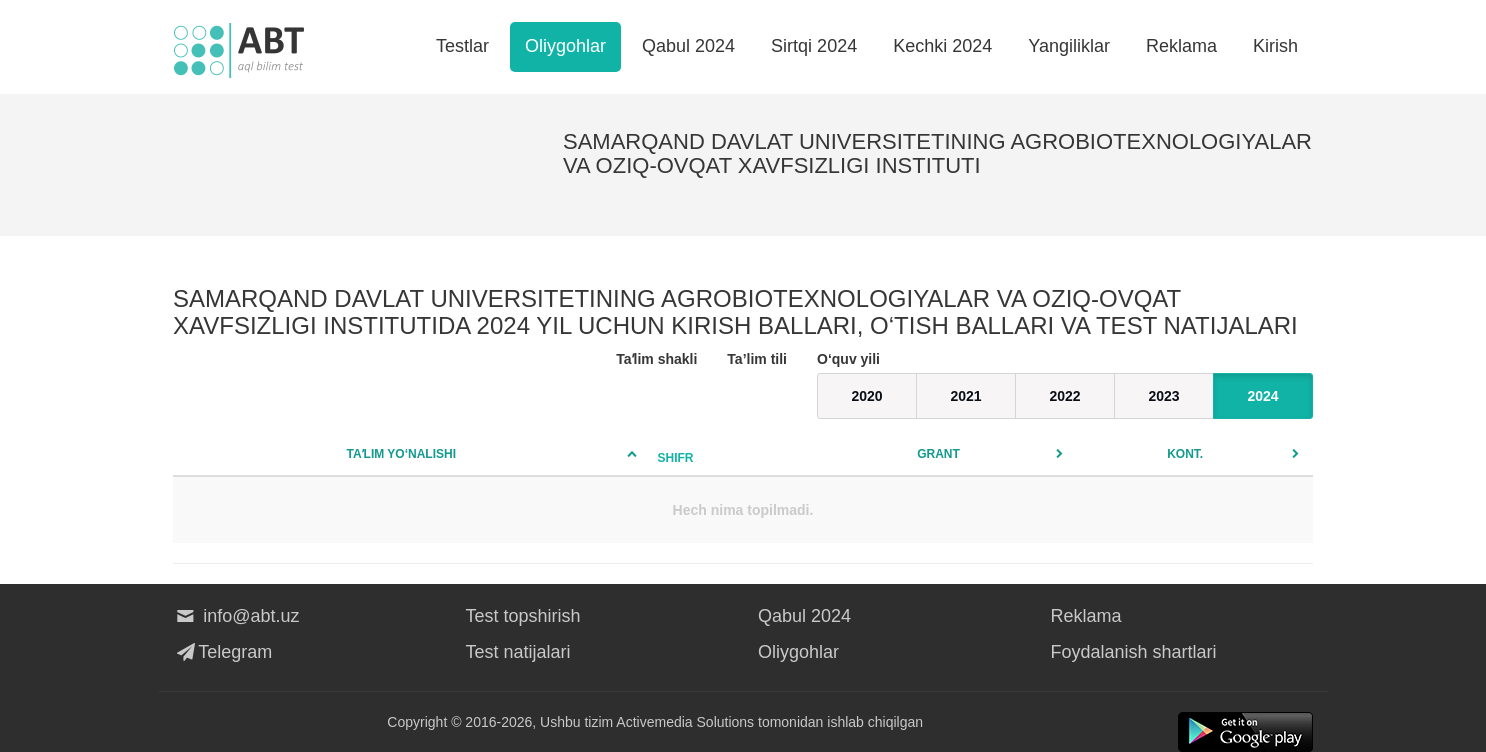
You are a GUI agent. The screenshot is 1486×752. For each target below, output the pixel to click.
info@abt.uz (236, 616)
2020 (866, 396)
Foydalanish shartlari (1134, 652)
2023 (1163, 396)
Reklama (1181, 46)
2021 (965, 396)
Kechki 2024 (942, 46)
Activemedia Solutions (685, 722)
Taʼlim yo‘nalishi (401, 454)
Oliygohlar (565, 46)
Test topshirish (523, 616)
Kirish (1275, 46)
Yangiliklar (1069, 46)
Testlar (462, 46)
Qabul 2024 (688, 46)
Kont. (1185, 454)
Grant (938, 454)
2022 (1064, 396)
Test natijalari (518, 652)
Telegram (222, 652)
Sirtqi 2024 (814, 46)
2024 (1262, 396)
